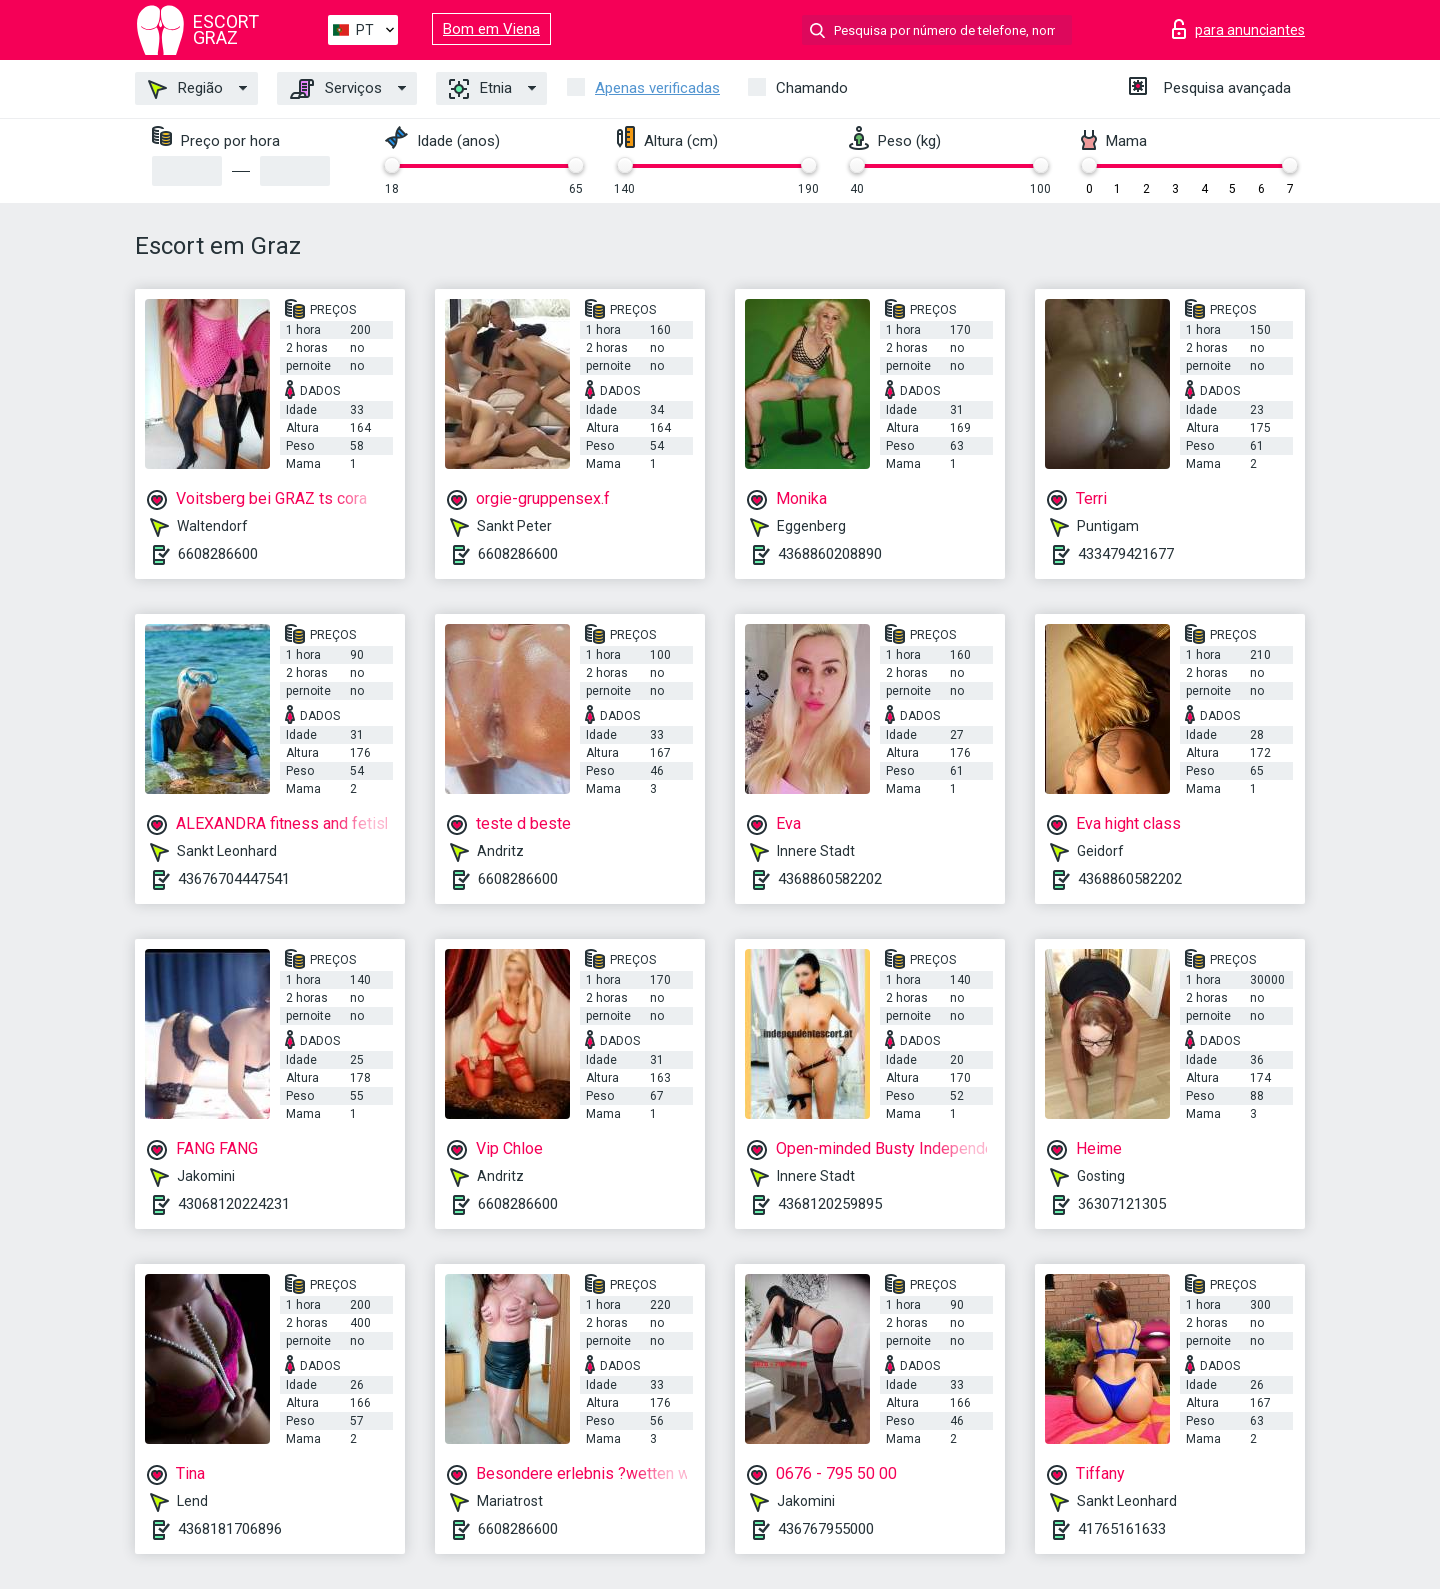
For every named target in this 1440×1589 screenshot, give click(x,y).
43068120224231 (234, 1204)
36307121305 (1122, 1204)
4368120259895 (830, 1204)
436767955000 (826, 1529)
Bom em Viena (491, 29)
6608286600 (218, 554)
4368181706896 (230, 1529)
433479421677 (1126, 554)
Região (185, 89)
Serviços (336, 89)
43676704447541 (234, 879)
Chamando (812, 88)
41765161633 (1122, 1529)
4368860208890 (830, 554)
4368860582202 (830, 879)
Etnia (480, 89)
